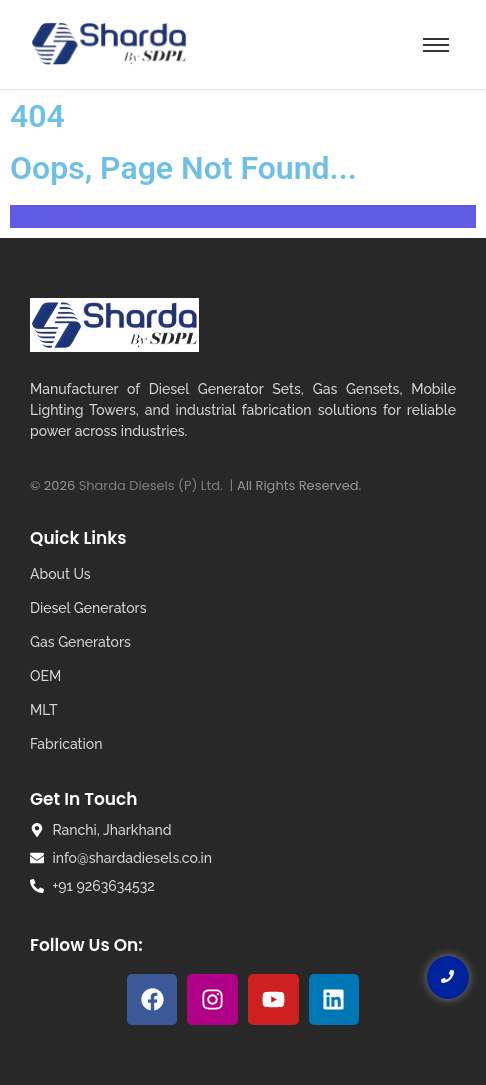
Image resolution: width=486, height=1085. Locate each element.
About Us (60, 574)
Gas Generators (80, 642)
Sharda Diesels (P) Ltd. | (158, 485)
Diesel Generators (88, 608)
